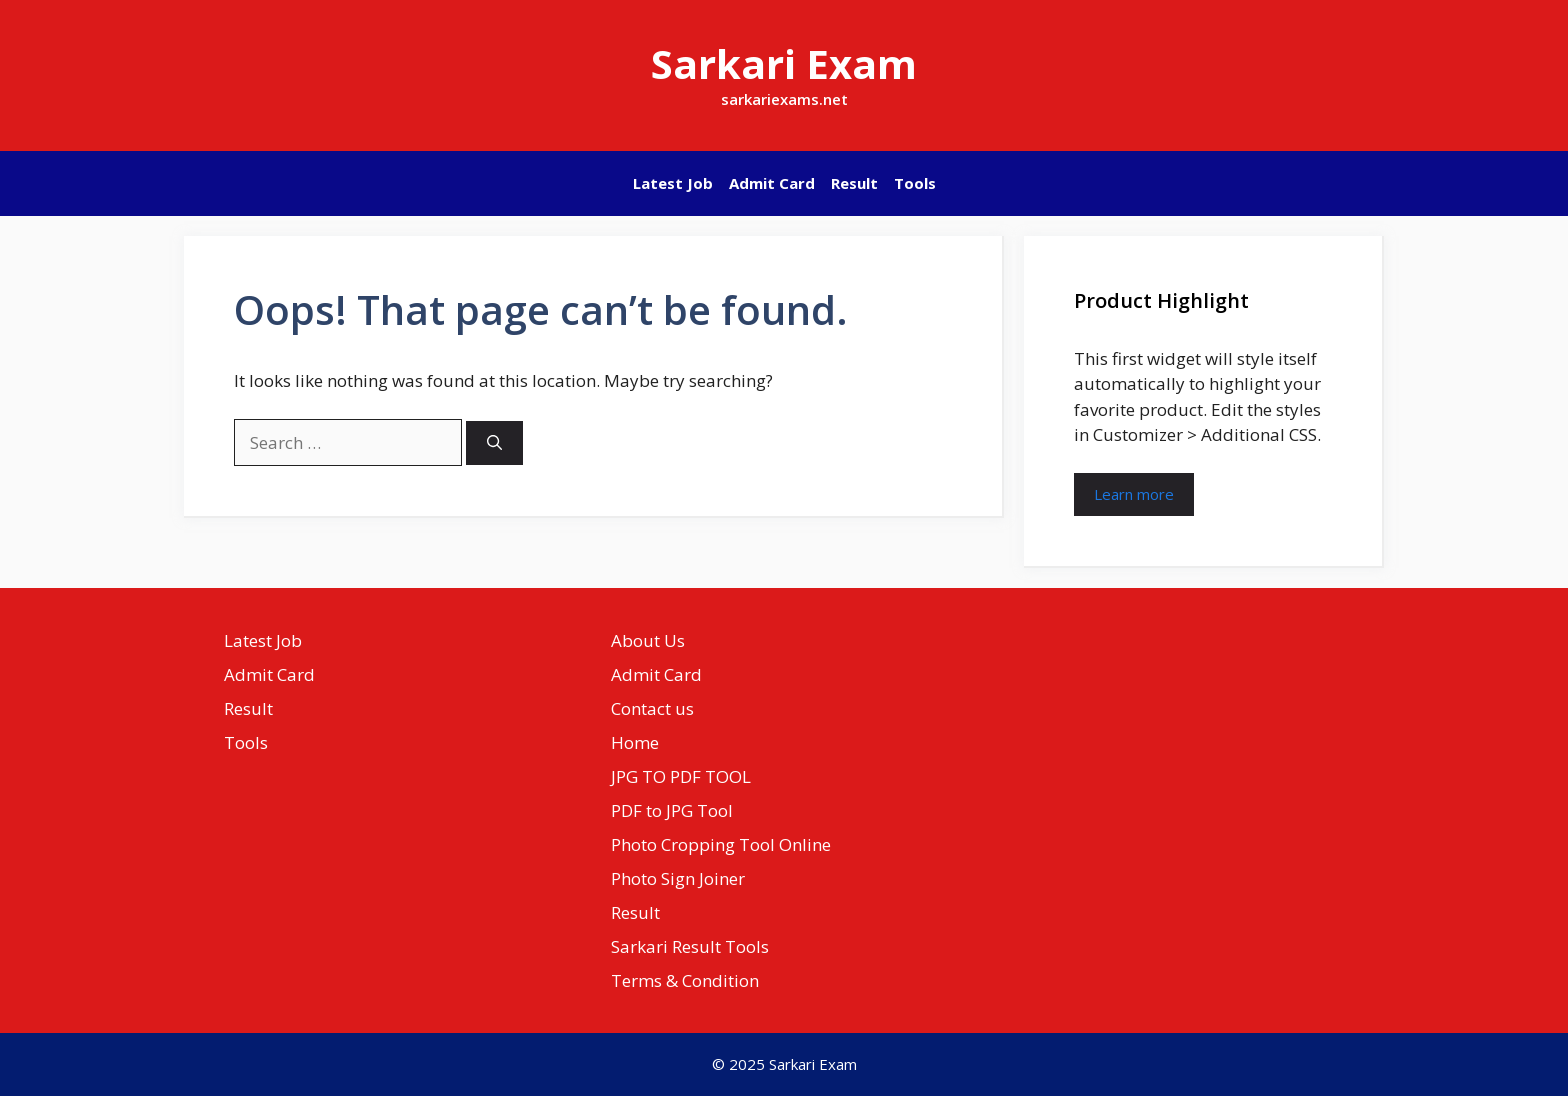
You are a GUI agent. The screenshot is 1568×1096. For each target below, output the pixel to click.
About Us (648, 640)
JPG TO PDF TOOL (681, 776)
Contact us (652, 708)
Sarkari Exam (784, 63)
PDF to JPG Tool (672, 810)
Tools (915, 183)
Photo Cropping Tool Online (721, 844)
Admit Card (772, 183)
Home (635, 742)
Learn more (1134, 494)
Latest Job (673, 183)
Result (854, 183)
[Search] (494, 443)
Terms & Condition (685, 980)
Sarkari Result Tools (690, 946)
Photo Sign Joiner (678, 878)
